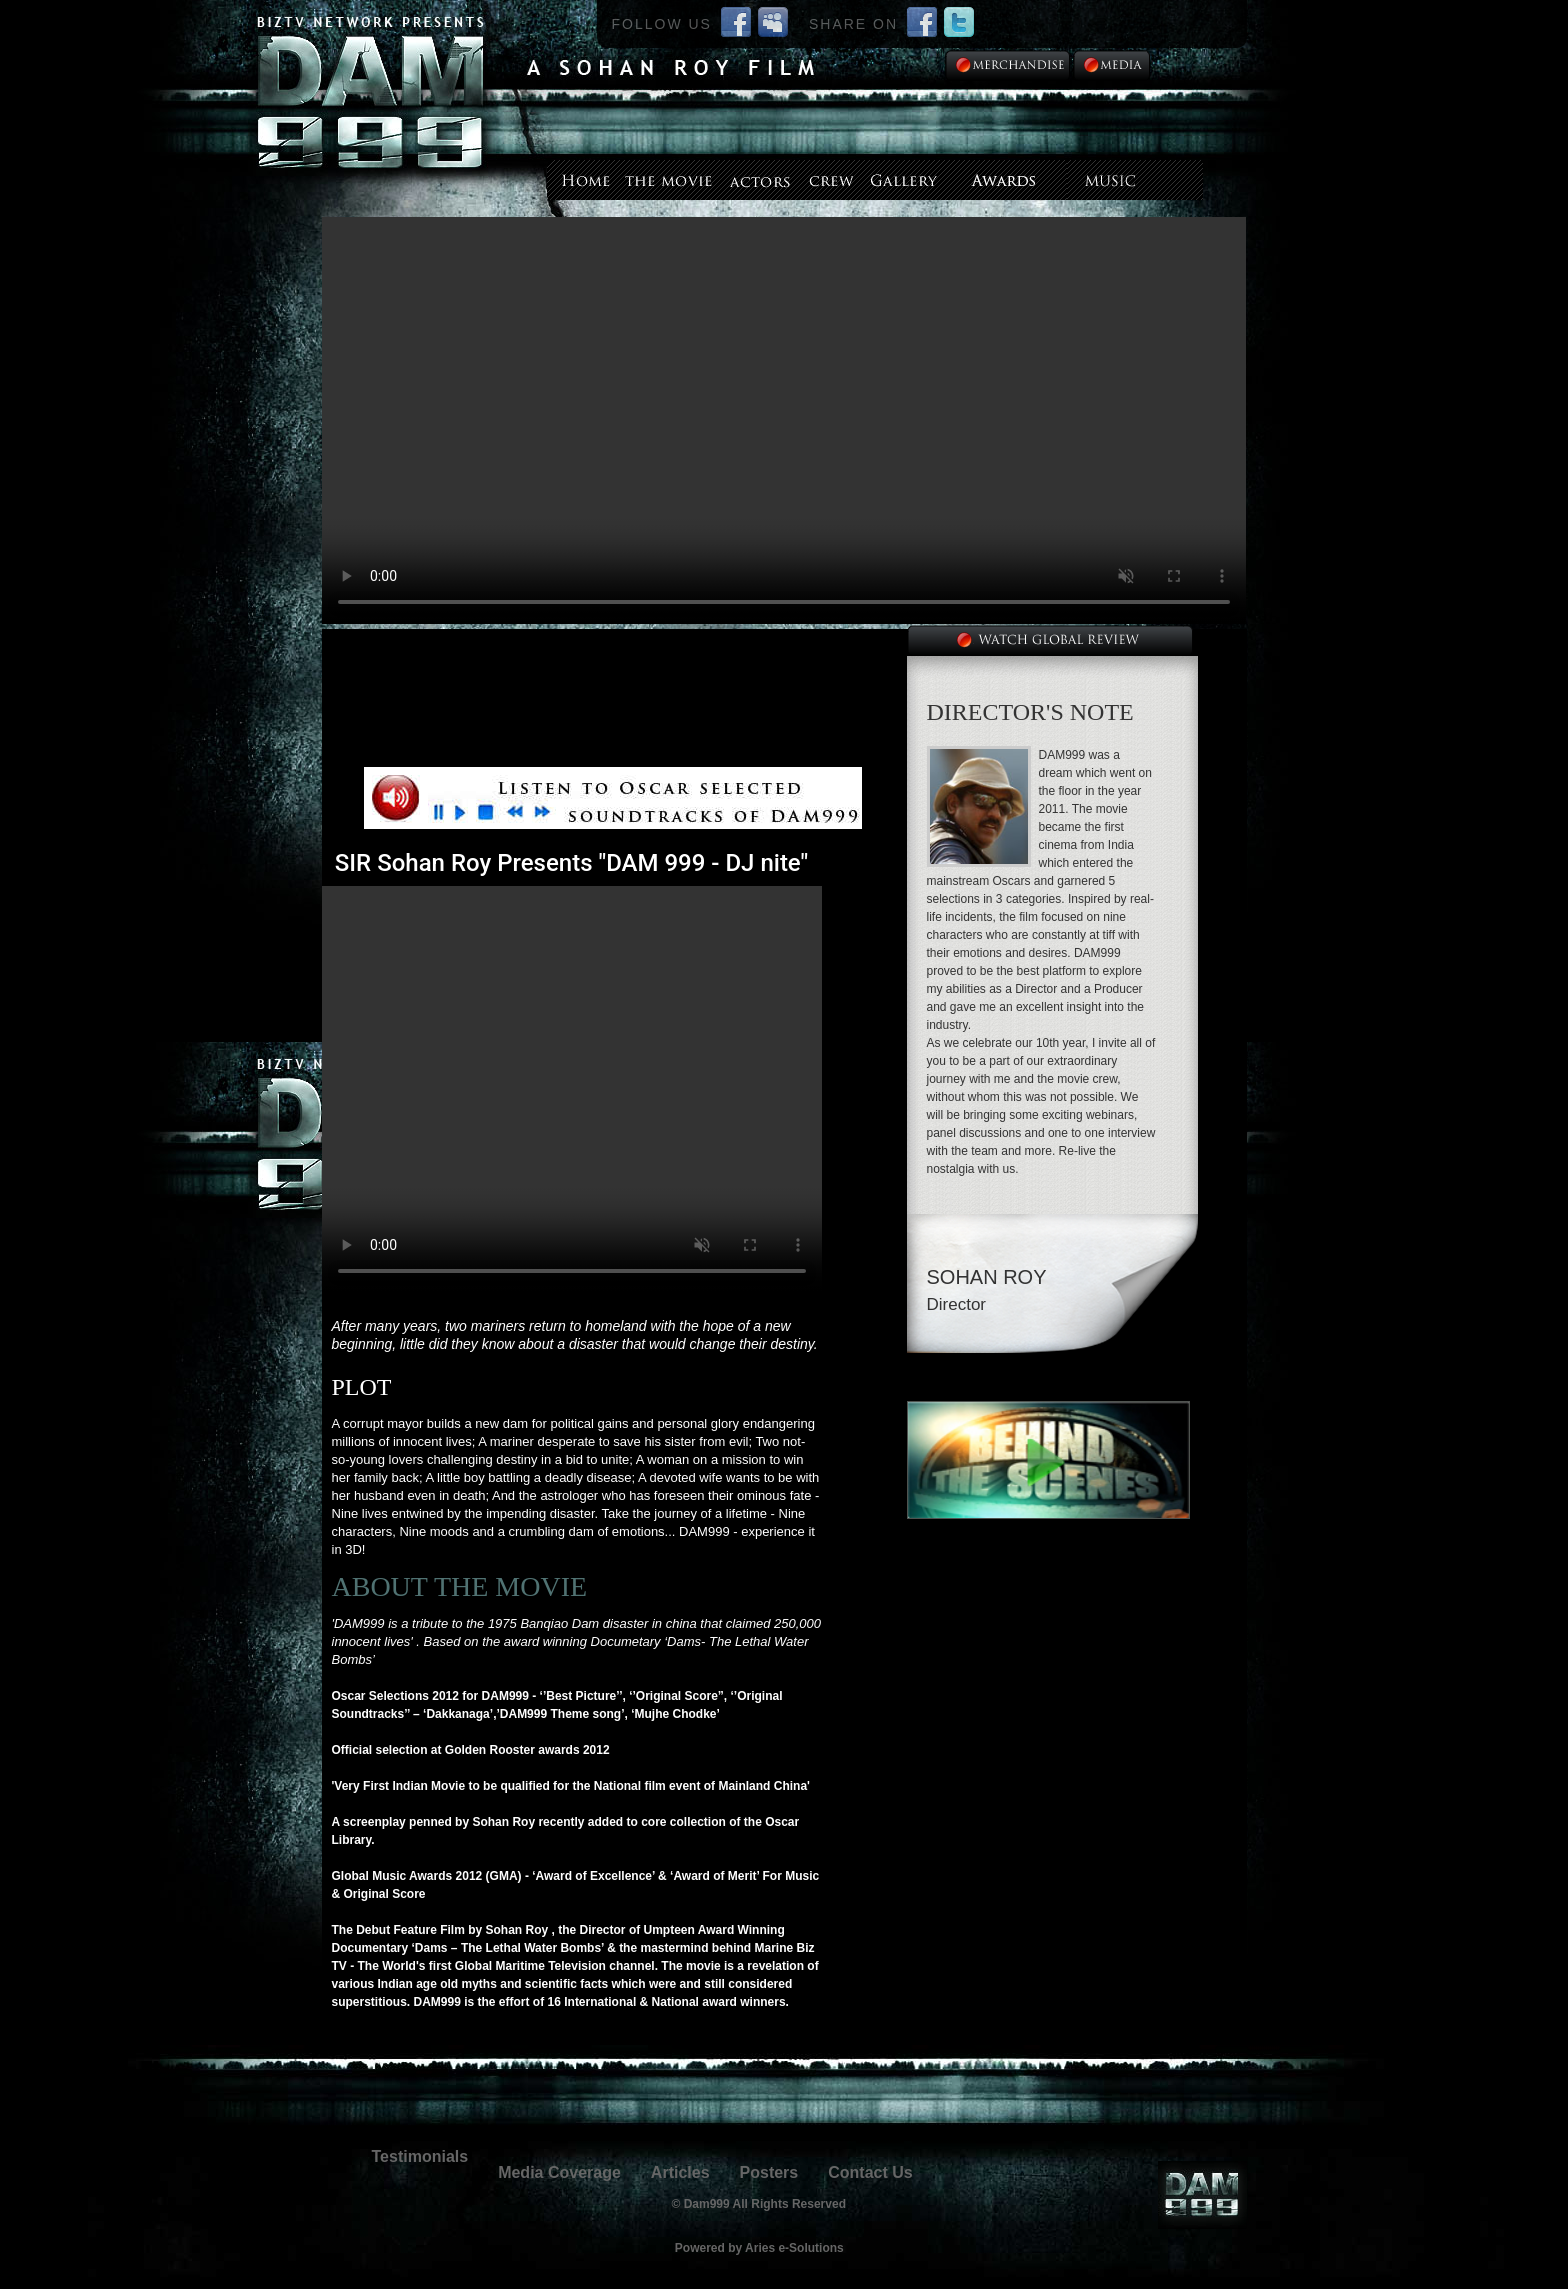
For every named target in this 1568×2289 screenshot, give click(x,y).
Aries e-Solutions (794, 2248)
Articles (680, 2172)
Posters (769, 2172)
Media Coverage (559, 2172)
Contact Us (870, 2172)
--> (784, 420)
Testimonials (420, 2156)
